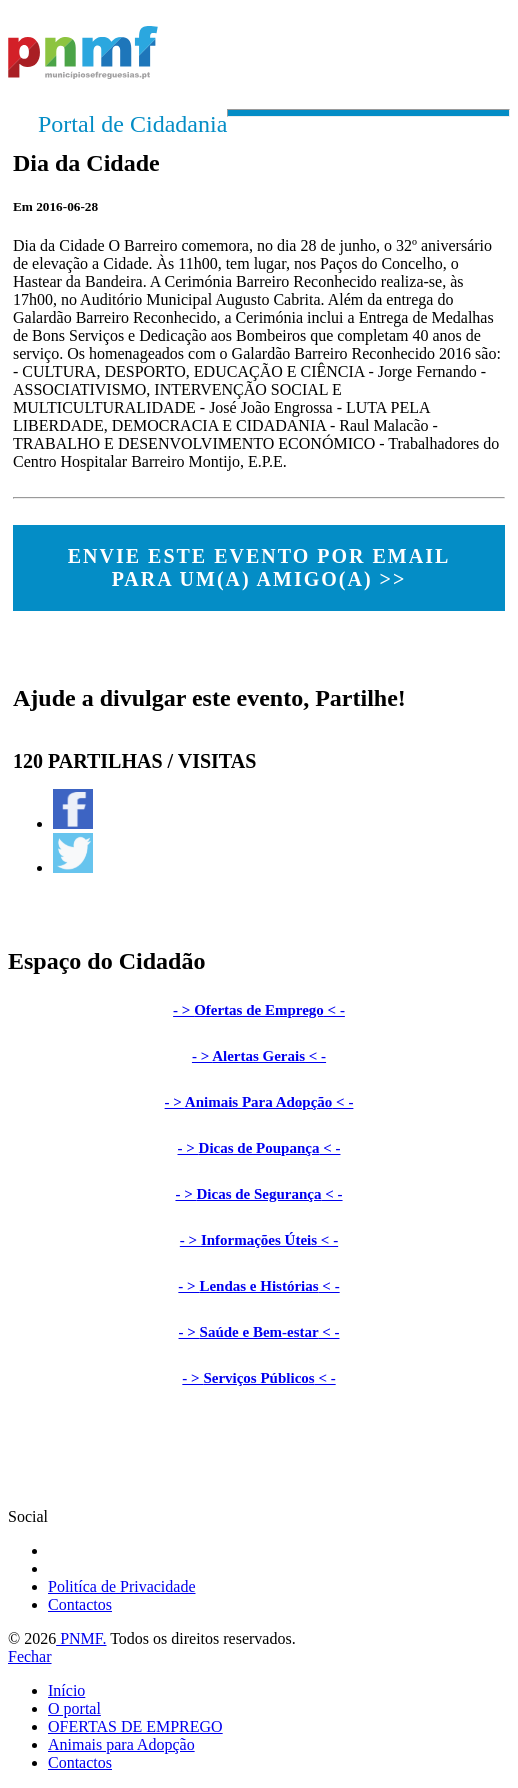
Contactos (80, 1604)
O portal (74, 1708)
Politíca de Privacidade (122, 1586)
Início (66, 1690)
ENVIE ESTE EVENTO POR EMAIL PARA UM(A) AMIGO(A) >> (259, 567)
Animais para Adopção (121, 1744)
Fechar (30, 1656)
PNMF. (81, 1638)
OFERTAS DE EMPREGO (135, 1726)
